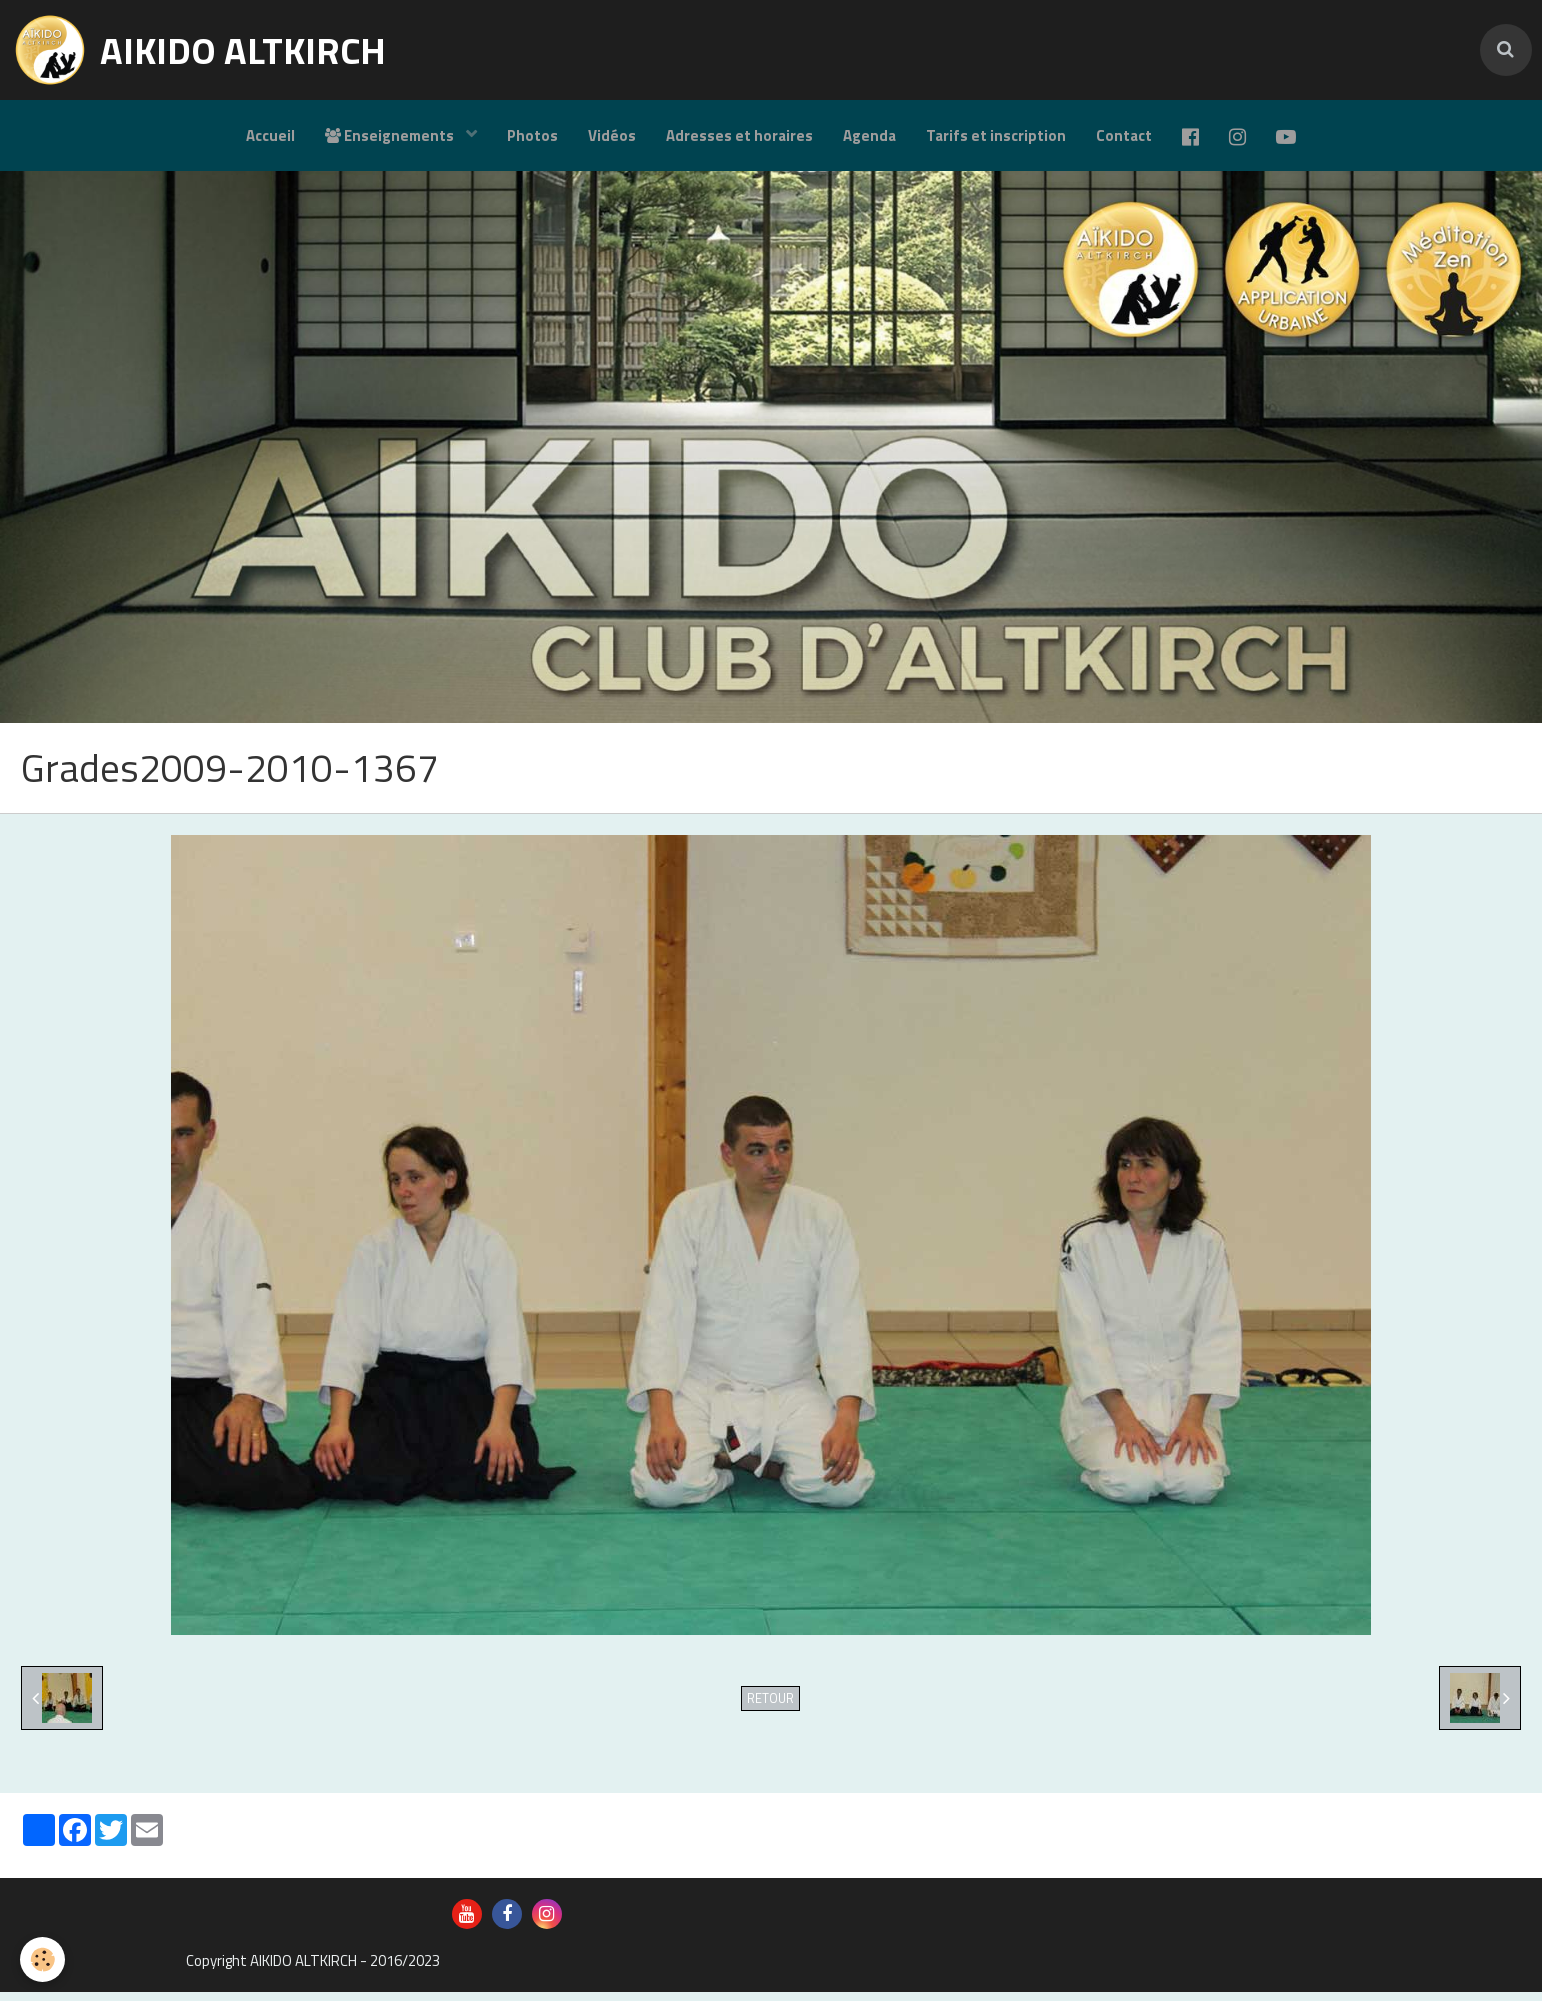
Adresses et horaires (739, 135)
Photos (532, 135)
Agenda (869, 135)
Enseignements (391, 135)
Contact (1124, 135)
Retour (770, 1707)
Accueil (270, 135)
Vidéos (612, 135)
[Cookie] (42, 1959)
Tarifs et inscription (996, 135)
